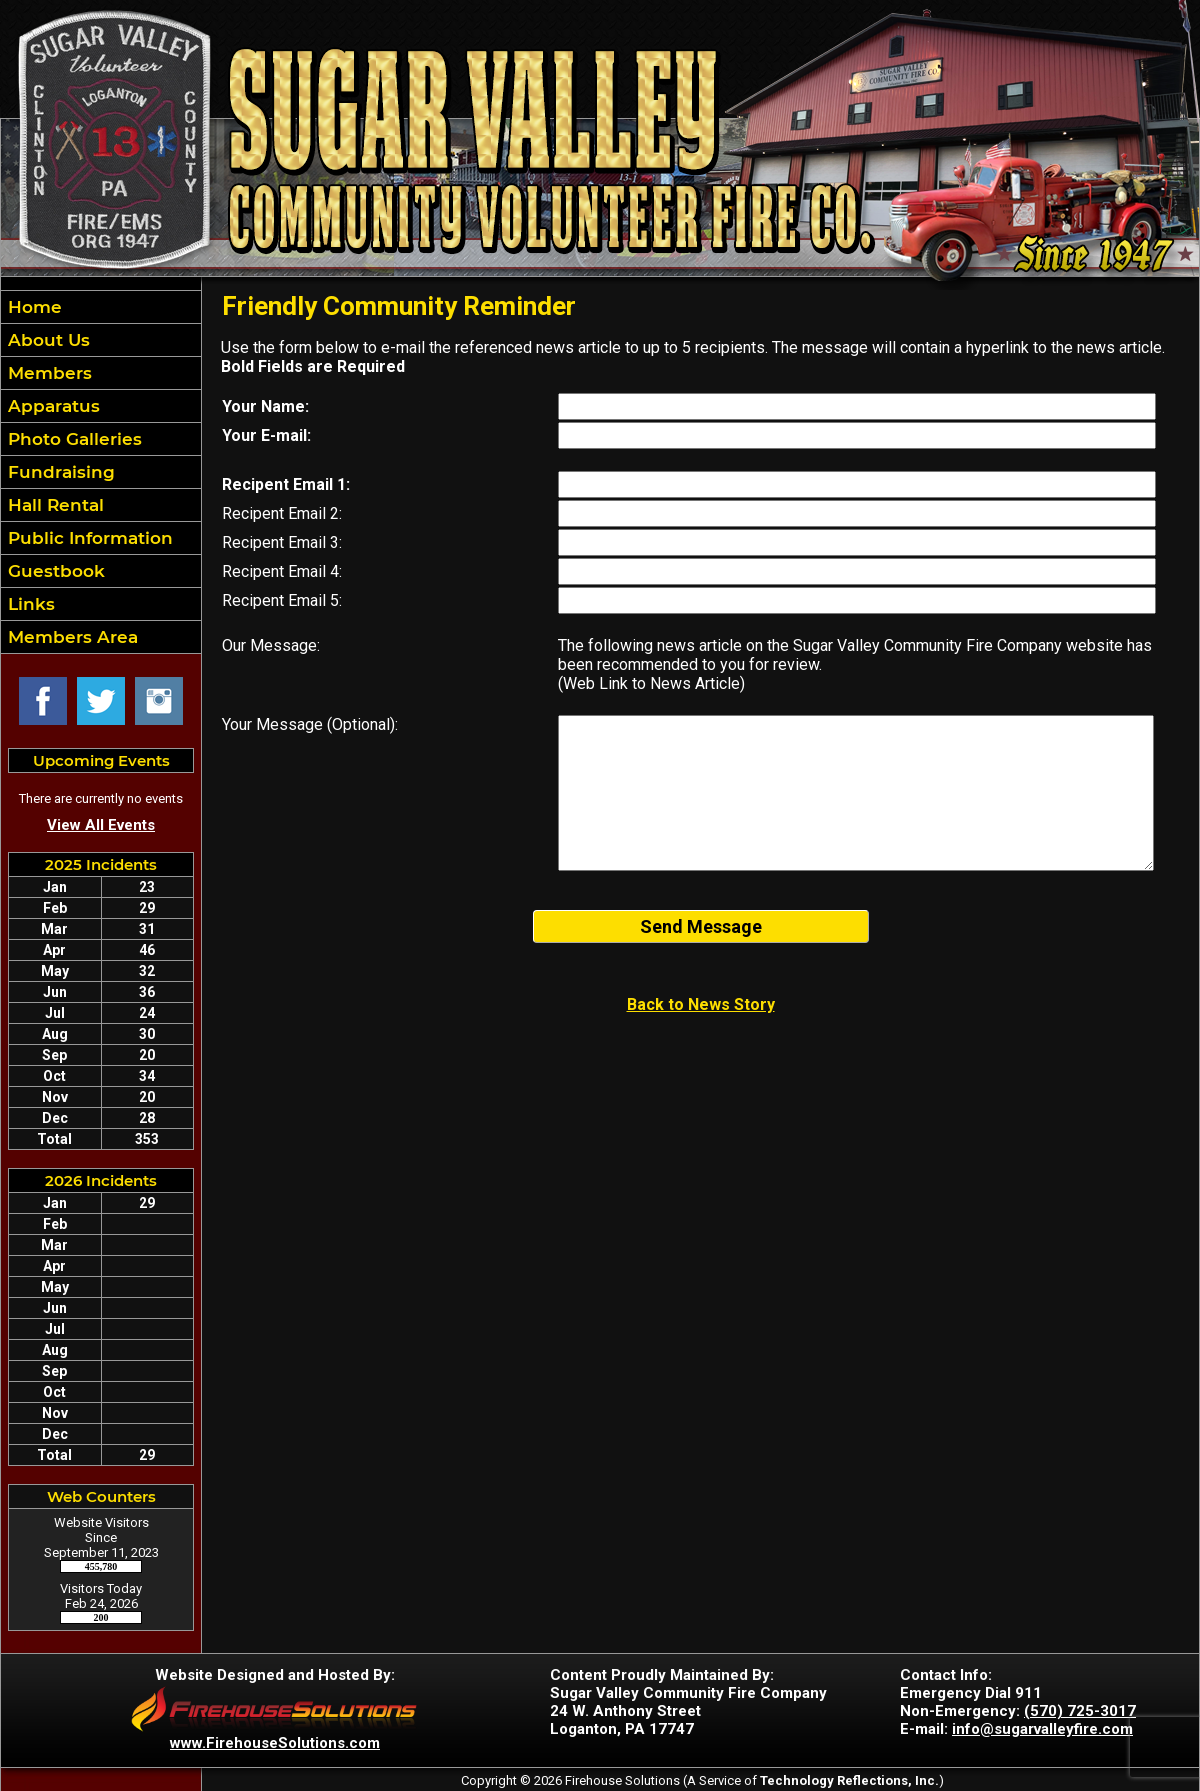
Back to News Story (701, 1004)
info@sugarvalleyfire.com (1042, 1729)
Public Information (88, 538)
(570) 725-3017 (1080, 1711)
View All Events (101, 825)
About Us (46, 340)
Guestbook (54, 571)
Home (32, 307)
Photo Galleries (72, 439)
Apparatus (51, 406)
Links (29, 604)
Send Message (701, 926)
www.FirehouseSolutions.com (275, 1743)
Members (47, 373)
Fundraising (59, 472)
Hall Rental (53, 505)
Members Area (70, 637)
